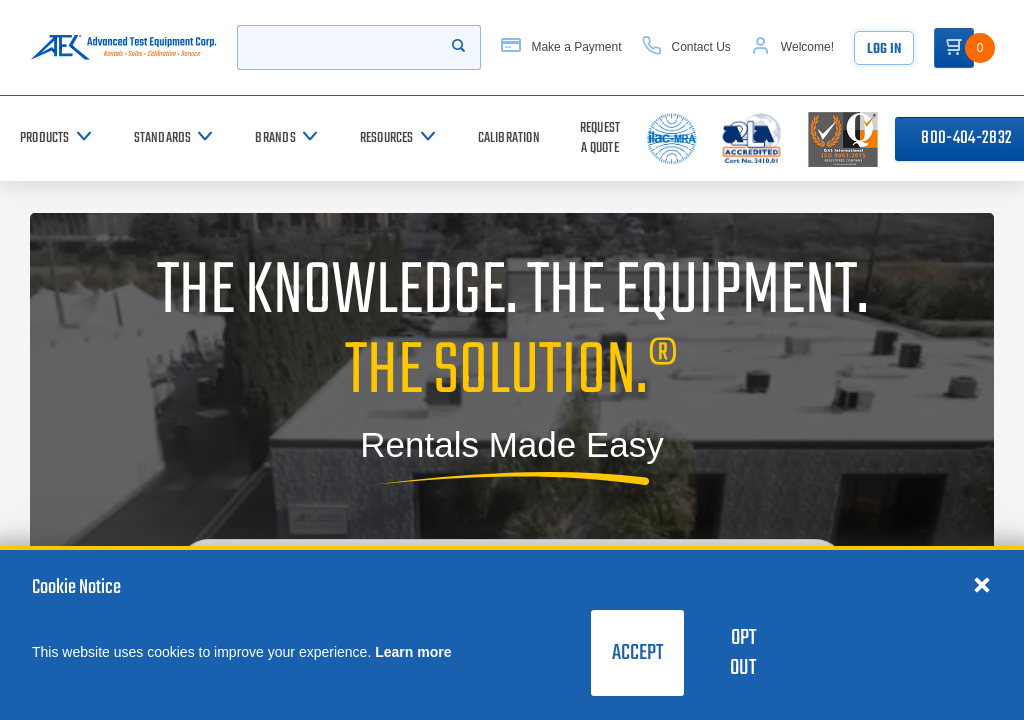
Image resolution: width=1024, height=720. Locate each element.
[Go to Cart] (954, 48)
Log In (884, 49)
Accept (637, 653)
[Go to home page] (123, 47)
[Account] (792, 47)
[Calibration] (509, 138)
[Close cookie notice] (982, 584)
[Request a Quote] (600, 138)
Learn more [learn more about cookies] (413, 652)
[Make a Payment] (561, 47)
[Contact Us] (686, 47)
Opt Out (743, 653)
